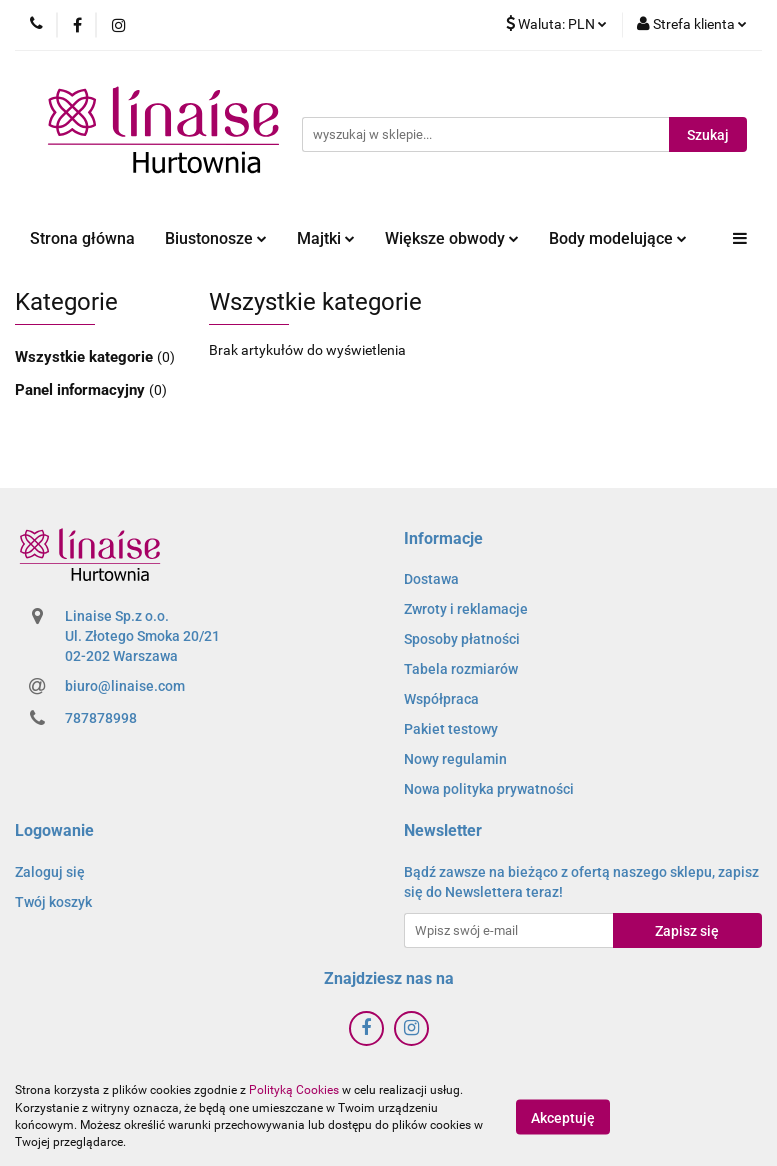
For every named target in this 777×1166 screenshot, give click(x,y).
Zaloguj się (50, 872)
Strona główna (82, 238)
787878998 (101, 718)
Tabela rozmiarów (461, 669)
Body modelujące (618, 238)
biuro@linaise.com (125, 686)
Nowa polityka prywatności (489, 789)
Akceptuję (563, 1117)
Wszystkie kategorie (86, 357)
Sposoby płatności (462, 639)
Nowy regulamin (455, 759)
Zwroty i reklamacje (466, 609)
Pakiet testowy (451, 729)
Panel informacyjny (82, 390)
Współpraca (441, 699)
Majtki (326, 238)
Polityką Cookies (294, 1090)
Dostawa (431, 579)
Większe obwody (452, 238)
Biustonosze (216, 238)
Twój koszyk (53, 902)
